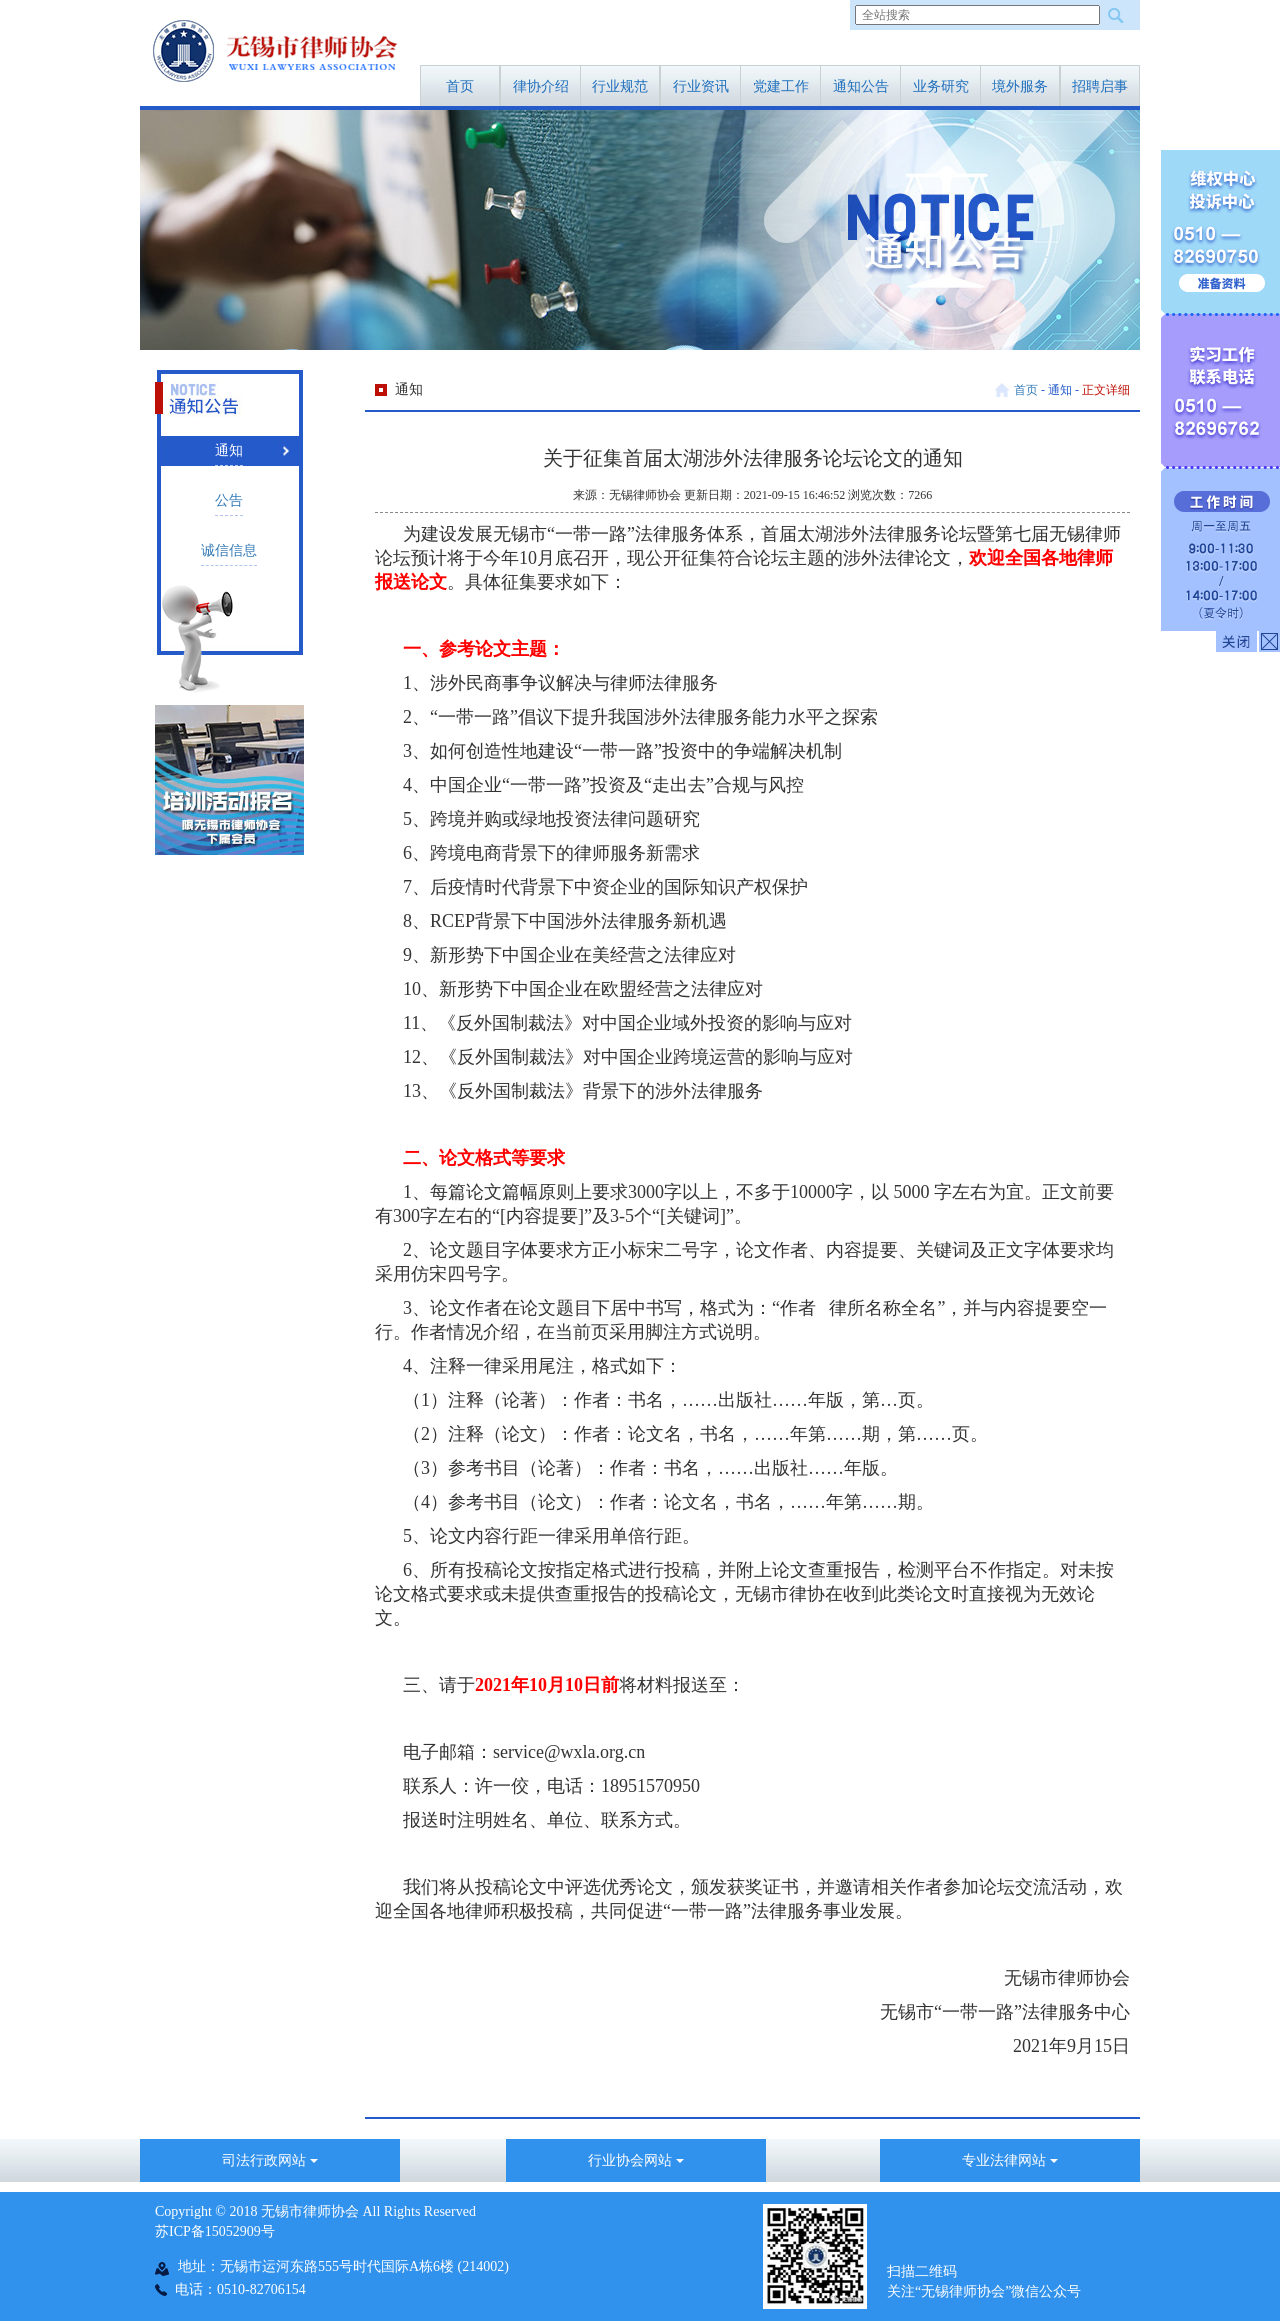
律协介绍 (541, 86)
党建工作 (781, 86)
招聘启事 (1100, 86)
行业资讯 (701, 86)
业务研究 (941, 86)
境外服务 (1020, 86)
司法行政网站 (270, 2160)
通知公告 (861, 86)
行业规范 (620, 86)
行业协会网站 (636, 2160)
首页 (460, 86)
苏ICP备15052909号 (215, 2231)
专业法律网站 (1010, 2160)
